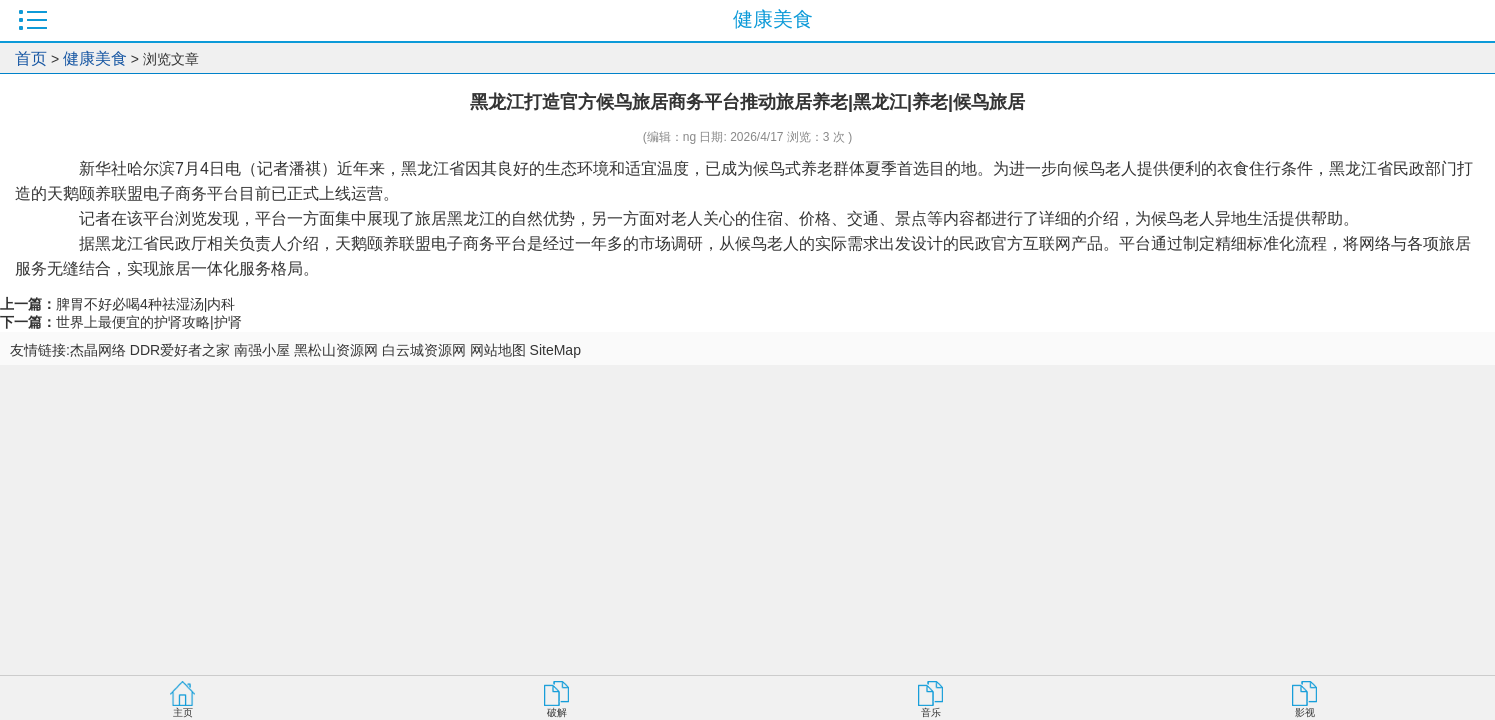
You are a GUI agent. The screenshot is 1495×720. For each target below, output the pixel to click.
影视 (1305, 712)
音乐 (931, 712)
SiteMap (555, 350)
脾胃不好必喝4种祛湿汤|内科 (145, 304)
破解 (557, 712)
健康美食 (95, 58)
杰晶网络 (98, 350)
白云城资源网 (424, 350)
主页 (183, 712)
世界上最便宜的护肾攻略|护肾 (149, 322)
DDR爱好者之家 (180, 350)
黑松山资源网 (336, 350)
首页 (31, 58)
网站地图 (498, 350)
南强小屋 (262, 350)
